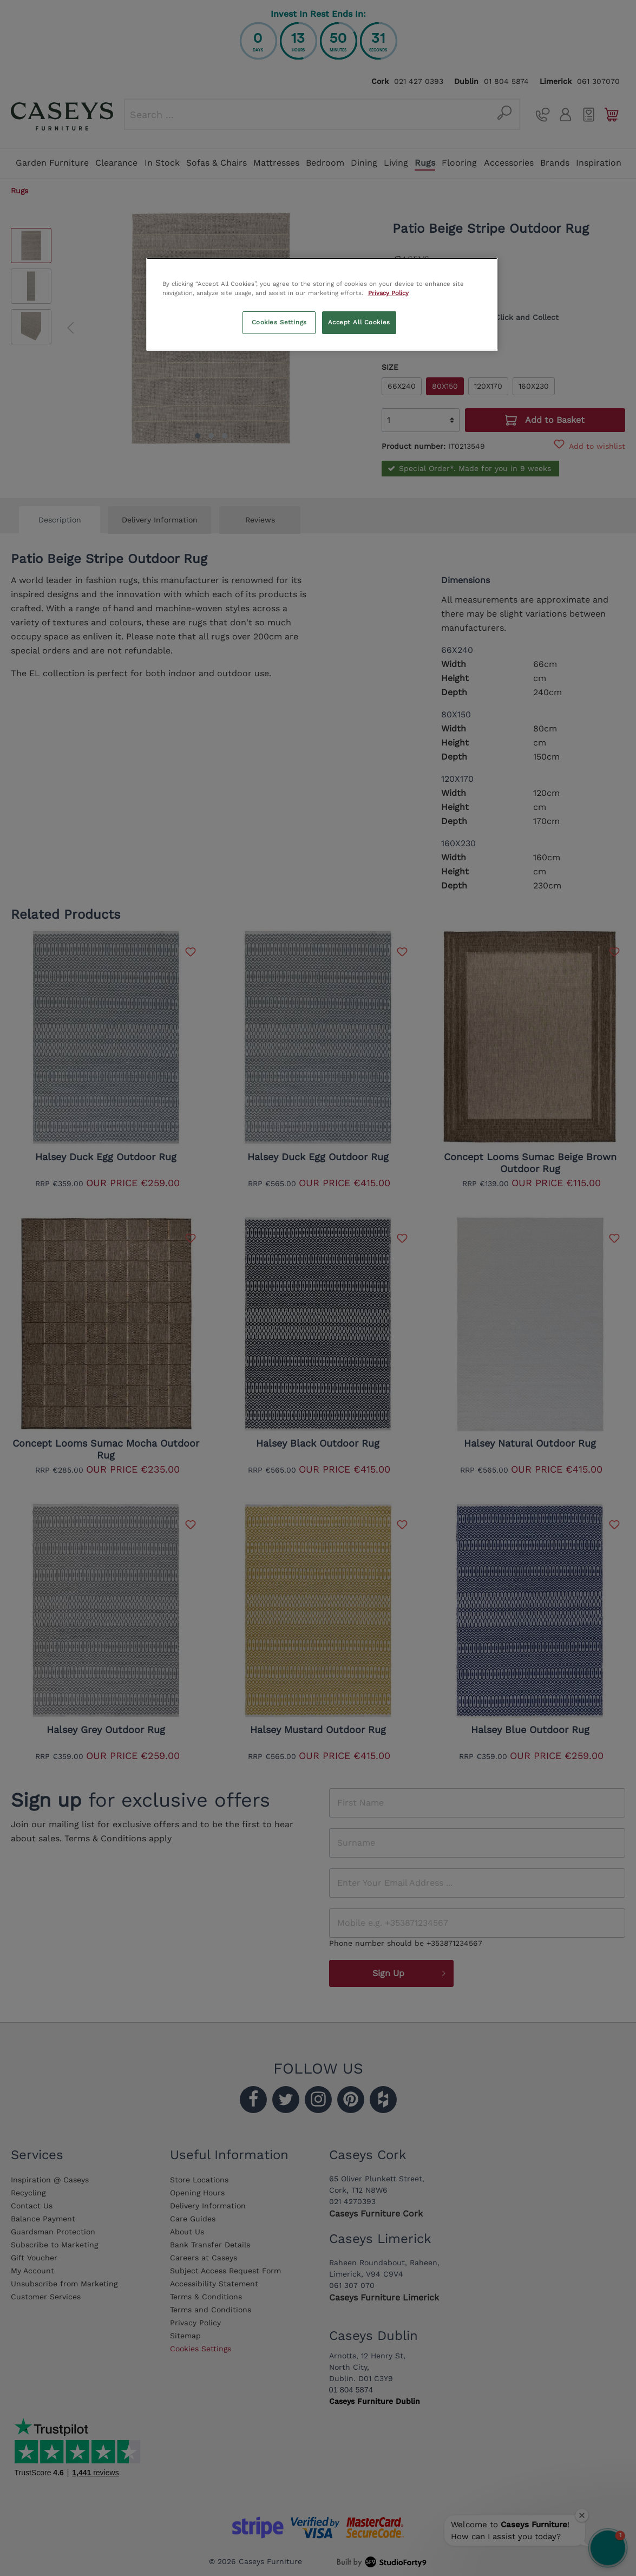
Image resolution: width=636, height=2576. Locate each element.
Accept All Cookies (359, 322)
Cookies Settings (279, 322)
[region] (322, 304)
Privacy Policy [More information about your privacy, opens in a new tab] (388, 293)
